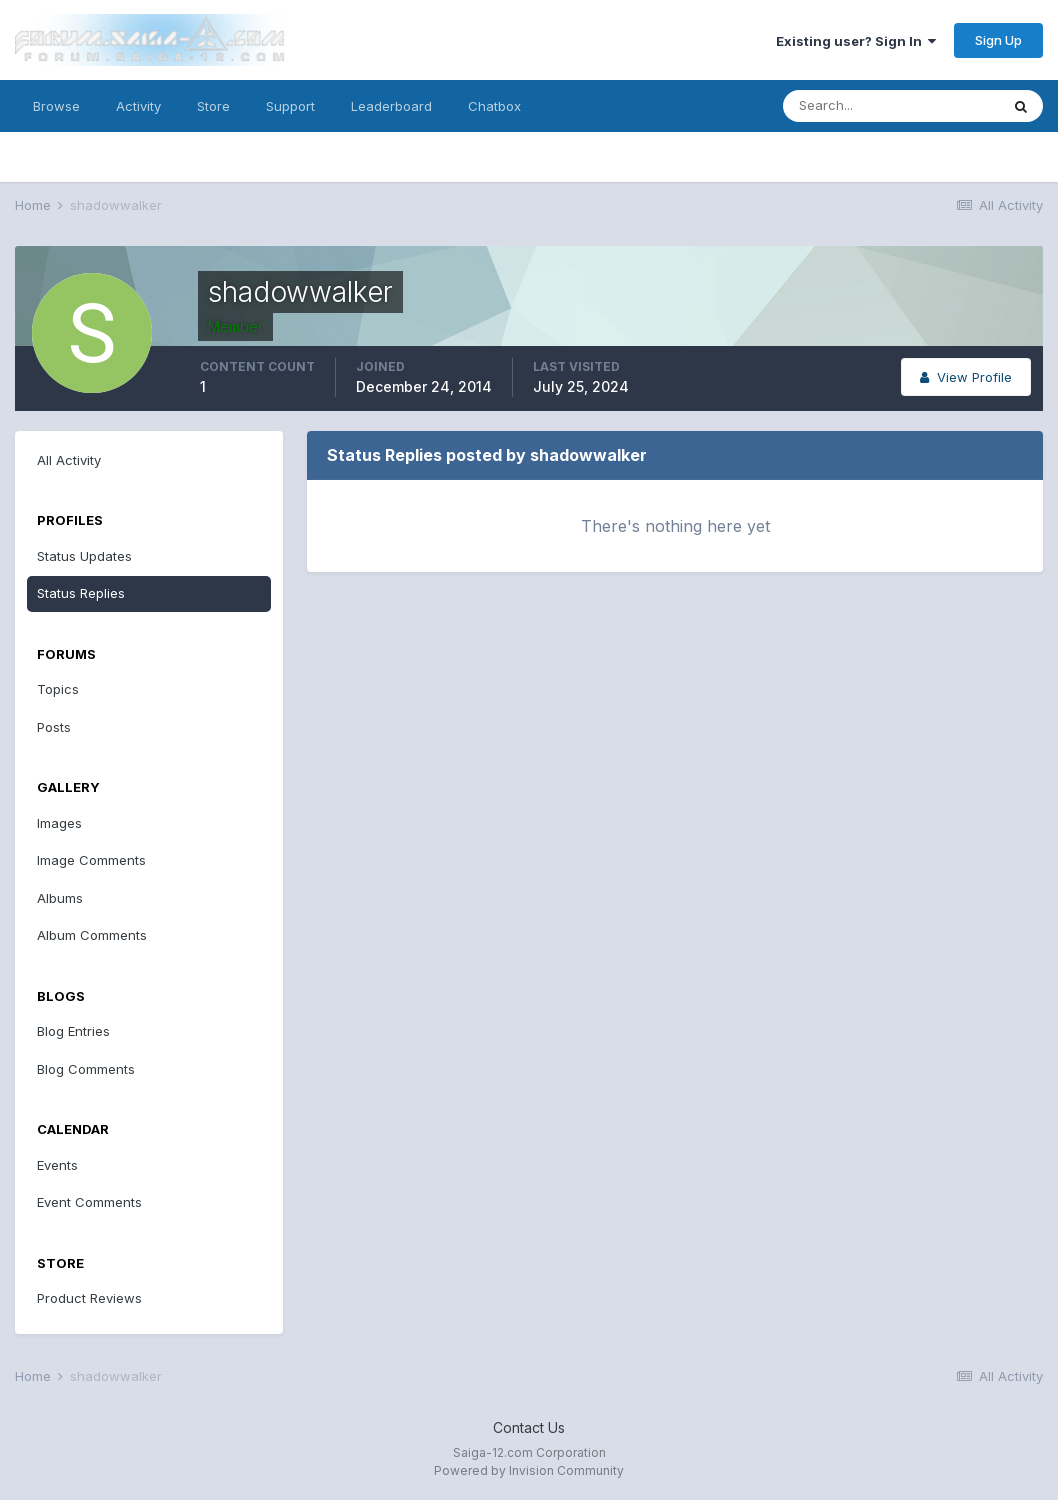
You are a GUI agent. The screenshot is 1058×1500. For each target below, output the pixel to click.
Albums (60, 898)
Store (213, 106)
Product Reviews (89, 1298)
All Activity (69, 460)
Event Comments (89, 1202)
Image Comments (91, 860)
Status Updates (84, 556)
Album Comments (92, 935)
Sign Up (998, 40)
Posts (54, 727)
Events (57, 1165)
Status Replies (81, 593)
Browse (56, 106)
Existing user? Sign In (856, 41)
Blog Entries (73, 1031)
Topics (58, 689)
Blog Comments (86, 1069)
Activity (138, 106)
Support (290, 106)
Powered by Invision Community (529, 1470)
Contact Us (529, 1427)
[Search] (891, 106)
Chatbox (494, 106)
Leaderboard (391, 106)
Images (59, 823)
